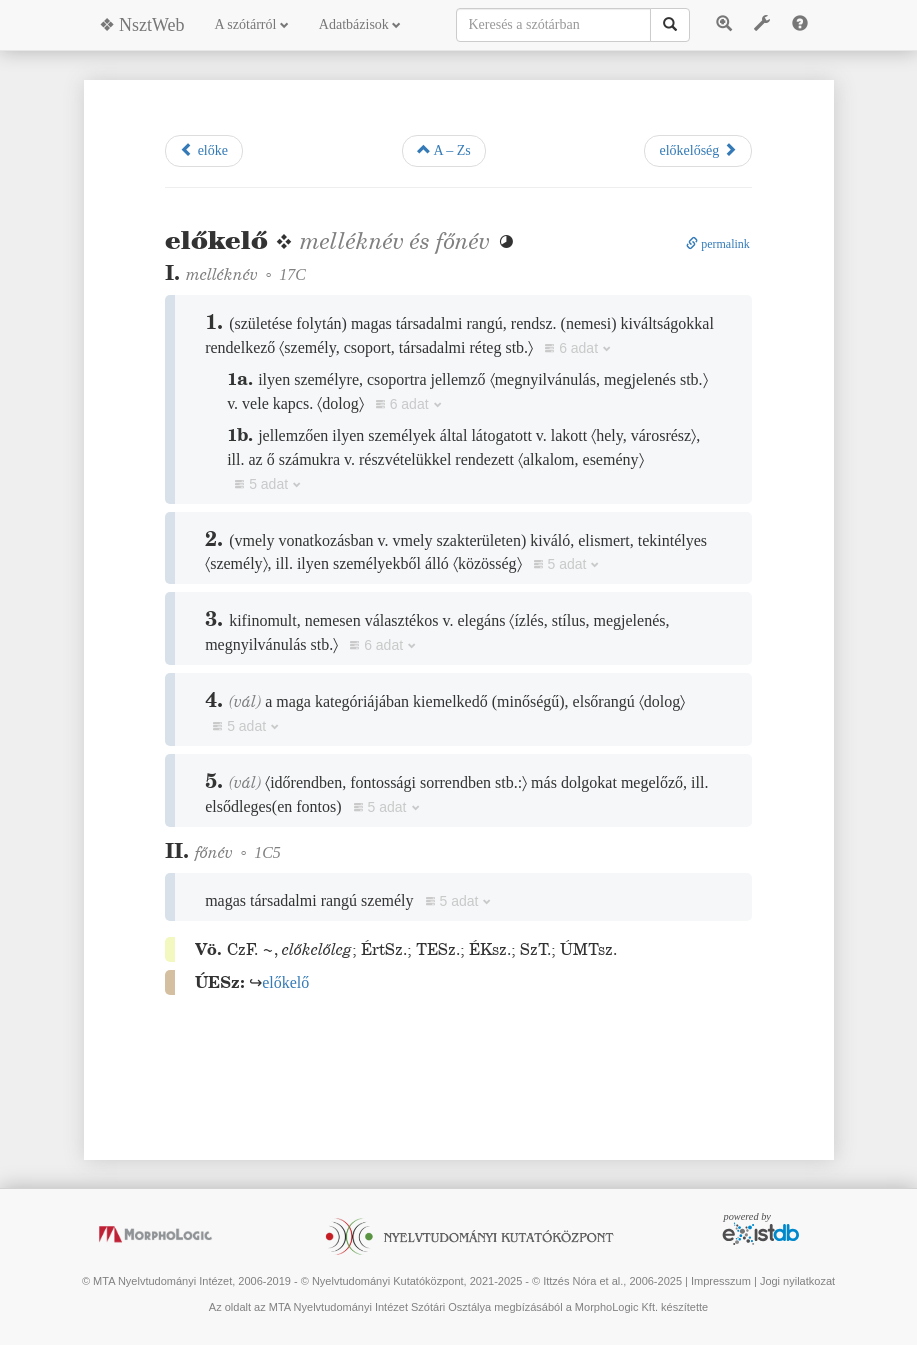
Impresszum (721, 1281)
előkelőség (697, 150)
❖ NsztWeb (142, 25)
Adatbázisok (360, 24)
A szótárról (252, 24)
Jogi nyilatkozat (797, 1281)
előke (204, 150)
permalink (718, 244)
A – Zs (444, 150)
